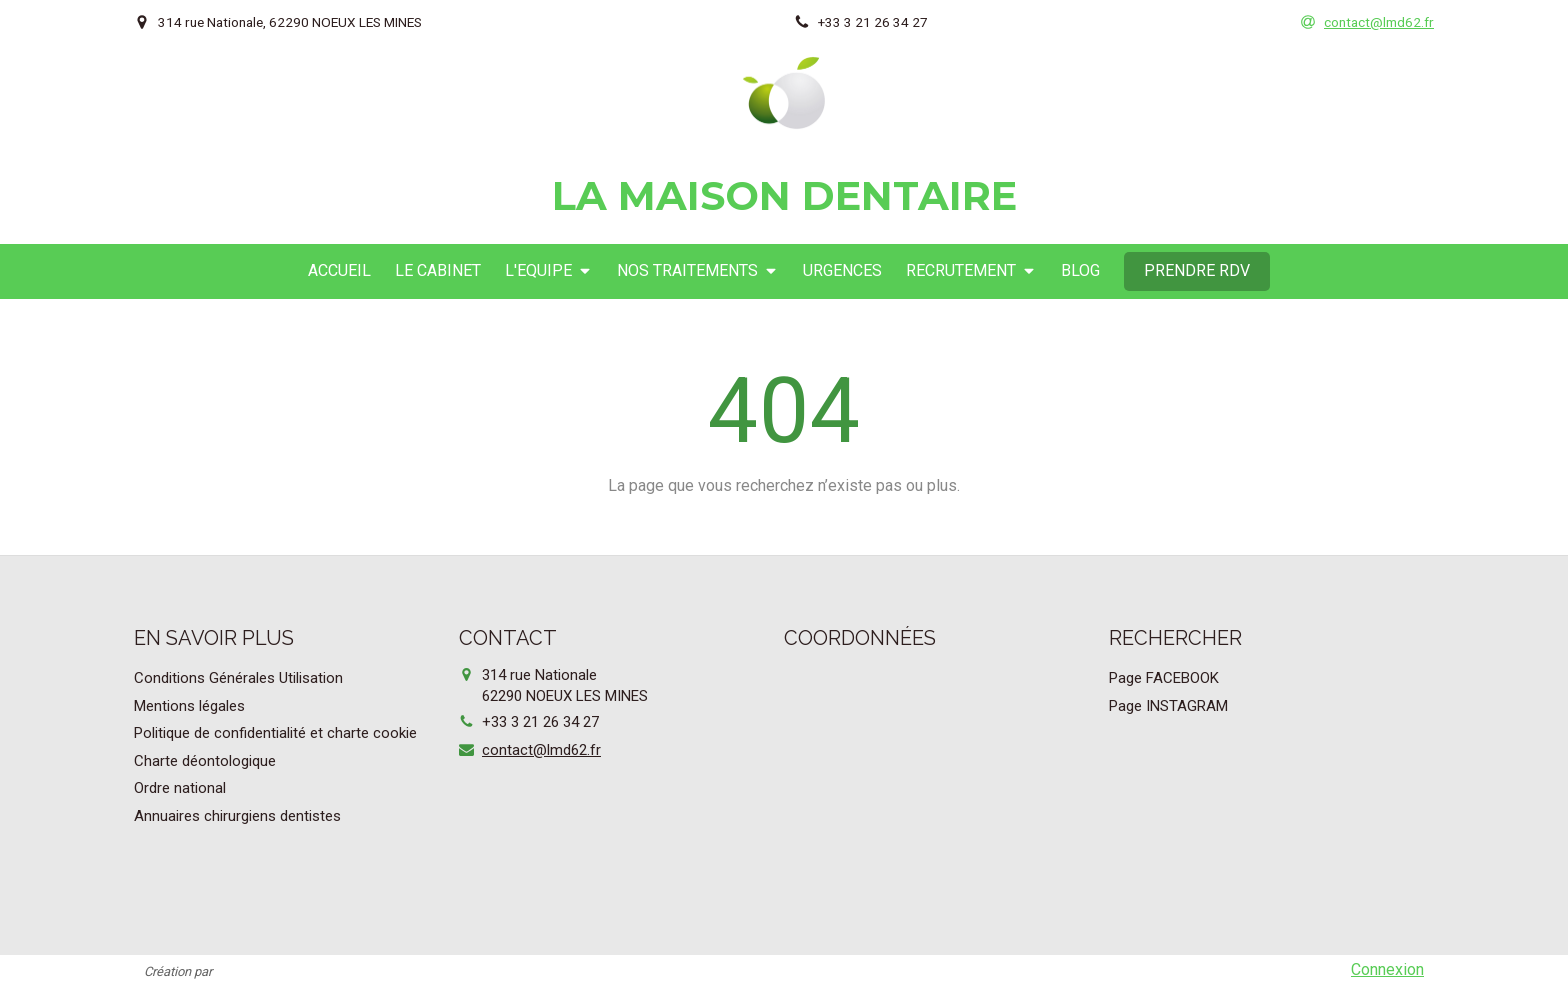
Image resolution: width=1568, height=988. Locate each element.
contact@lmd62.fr (541, 750)
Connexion (1387, 969)
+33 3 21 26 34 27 (540, 722)
